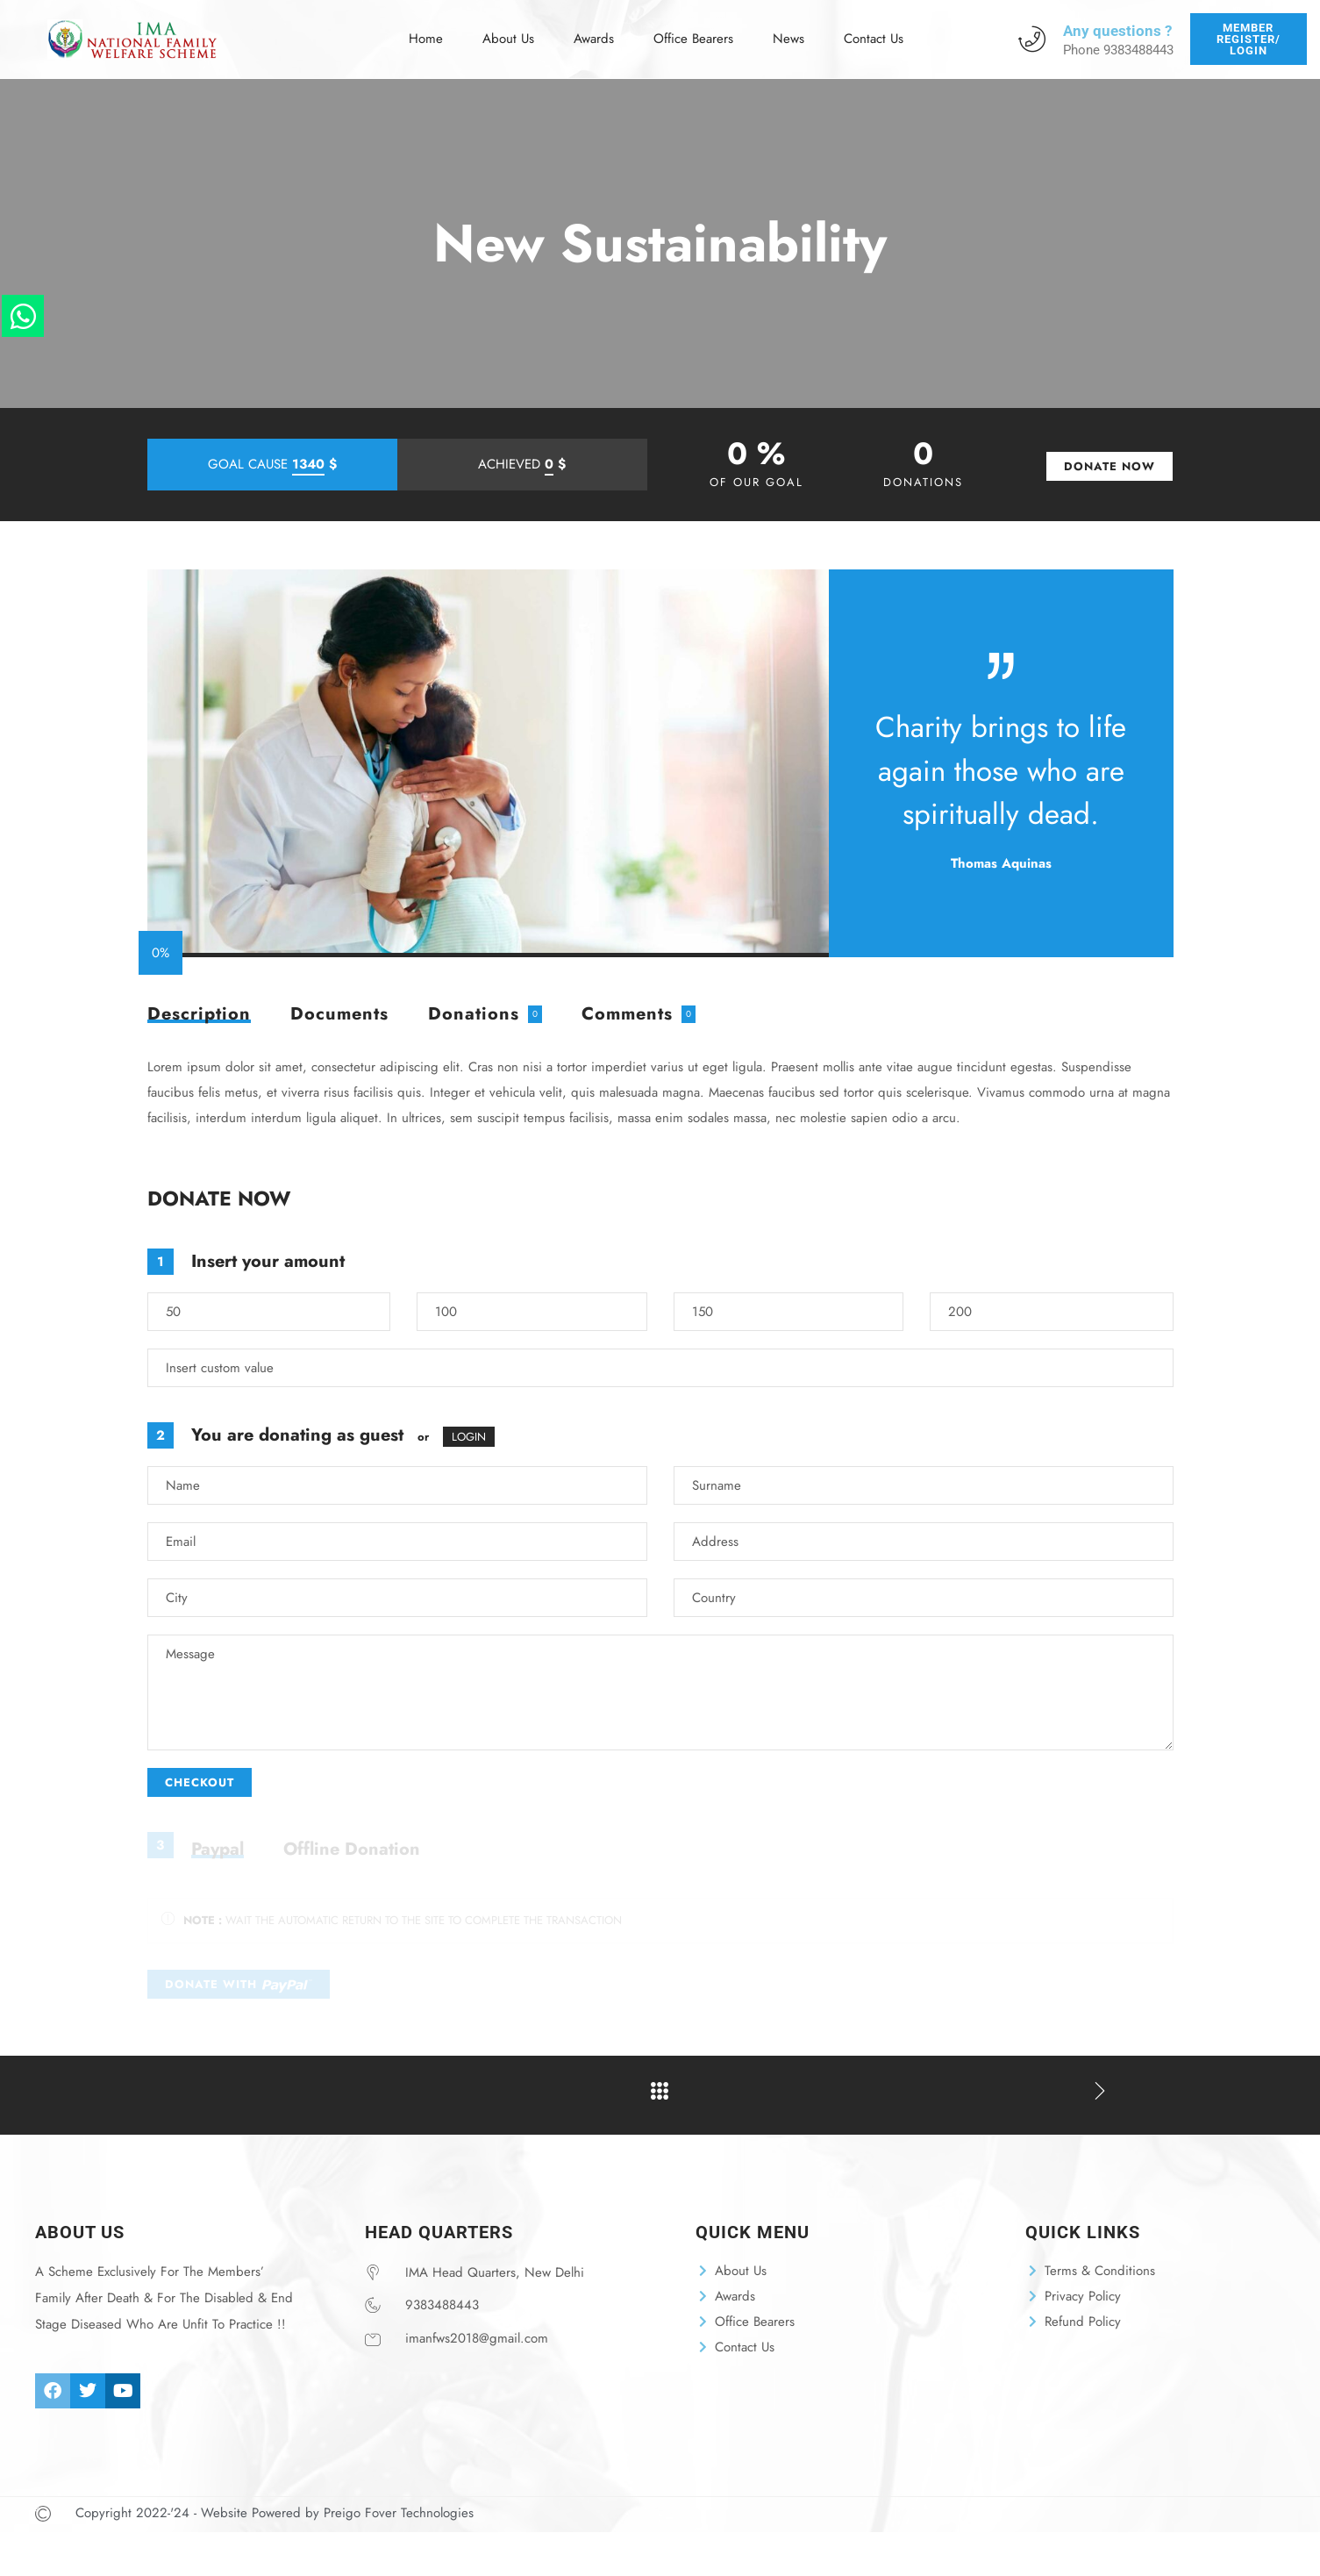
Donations (473, 1014)
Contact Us (869, 28)
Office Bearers (692, 28)
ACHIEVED (522, 465)
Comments (627, 1014)
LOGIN (469, 1436)
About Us (510, 28)
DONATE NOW (1109, 466)
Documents (339, 1014)
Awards (594, 28)
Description (199, 1016)
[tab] (199, 1014)
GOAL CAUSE (272, 465)
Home (429, 28)
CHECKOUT (199, 1782)
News (786, 28)
